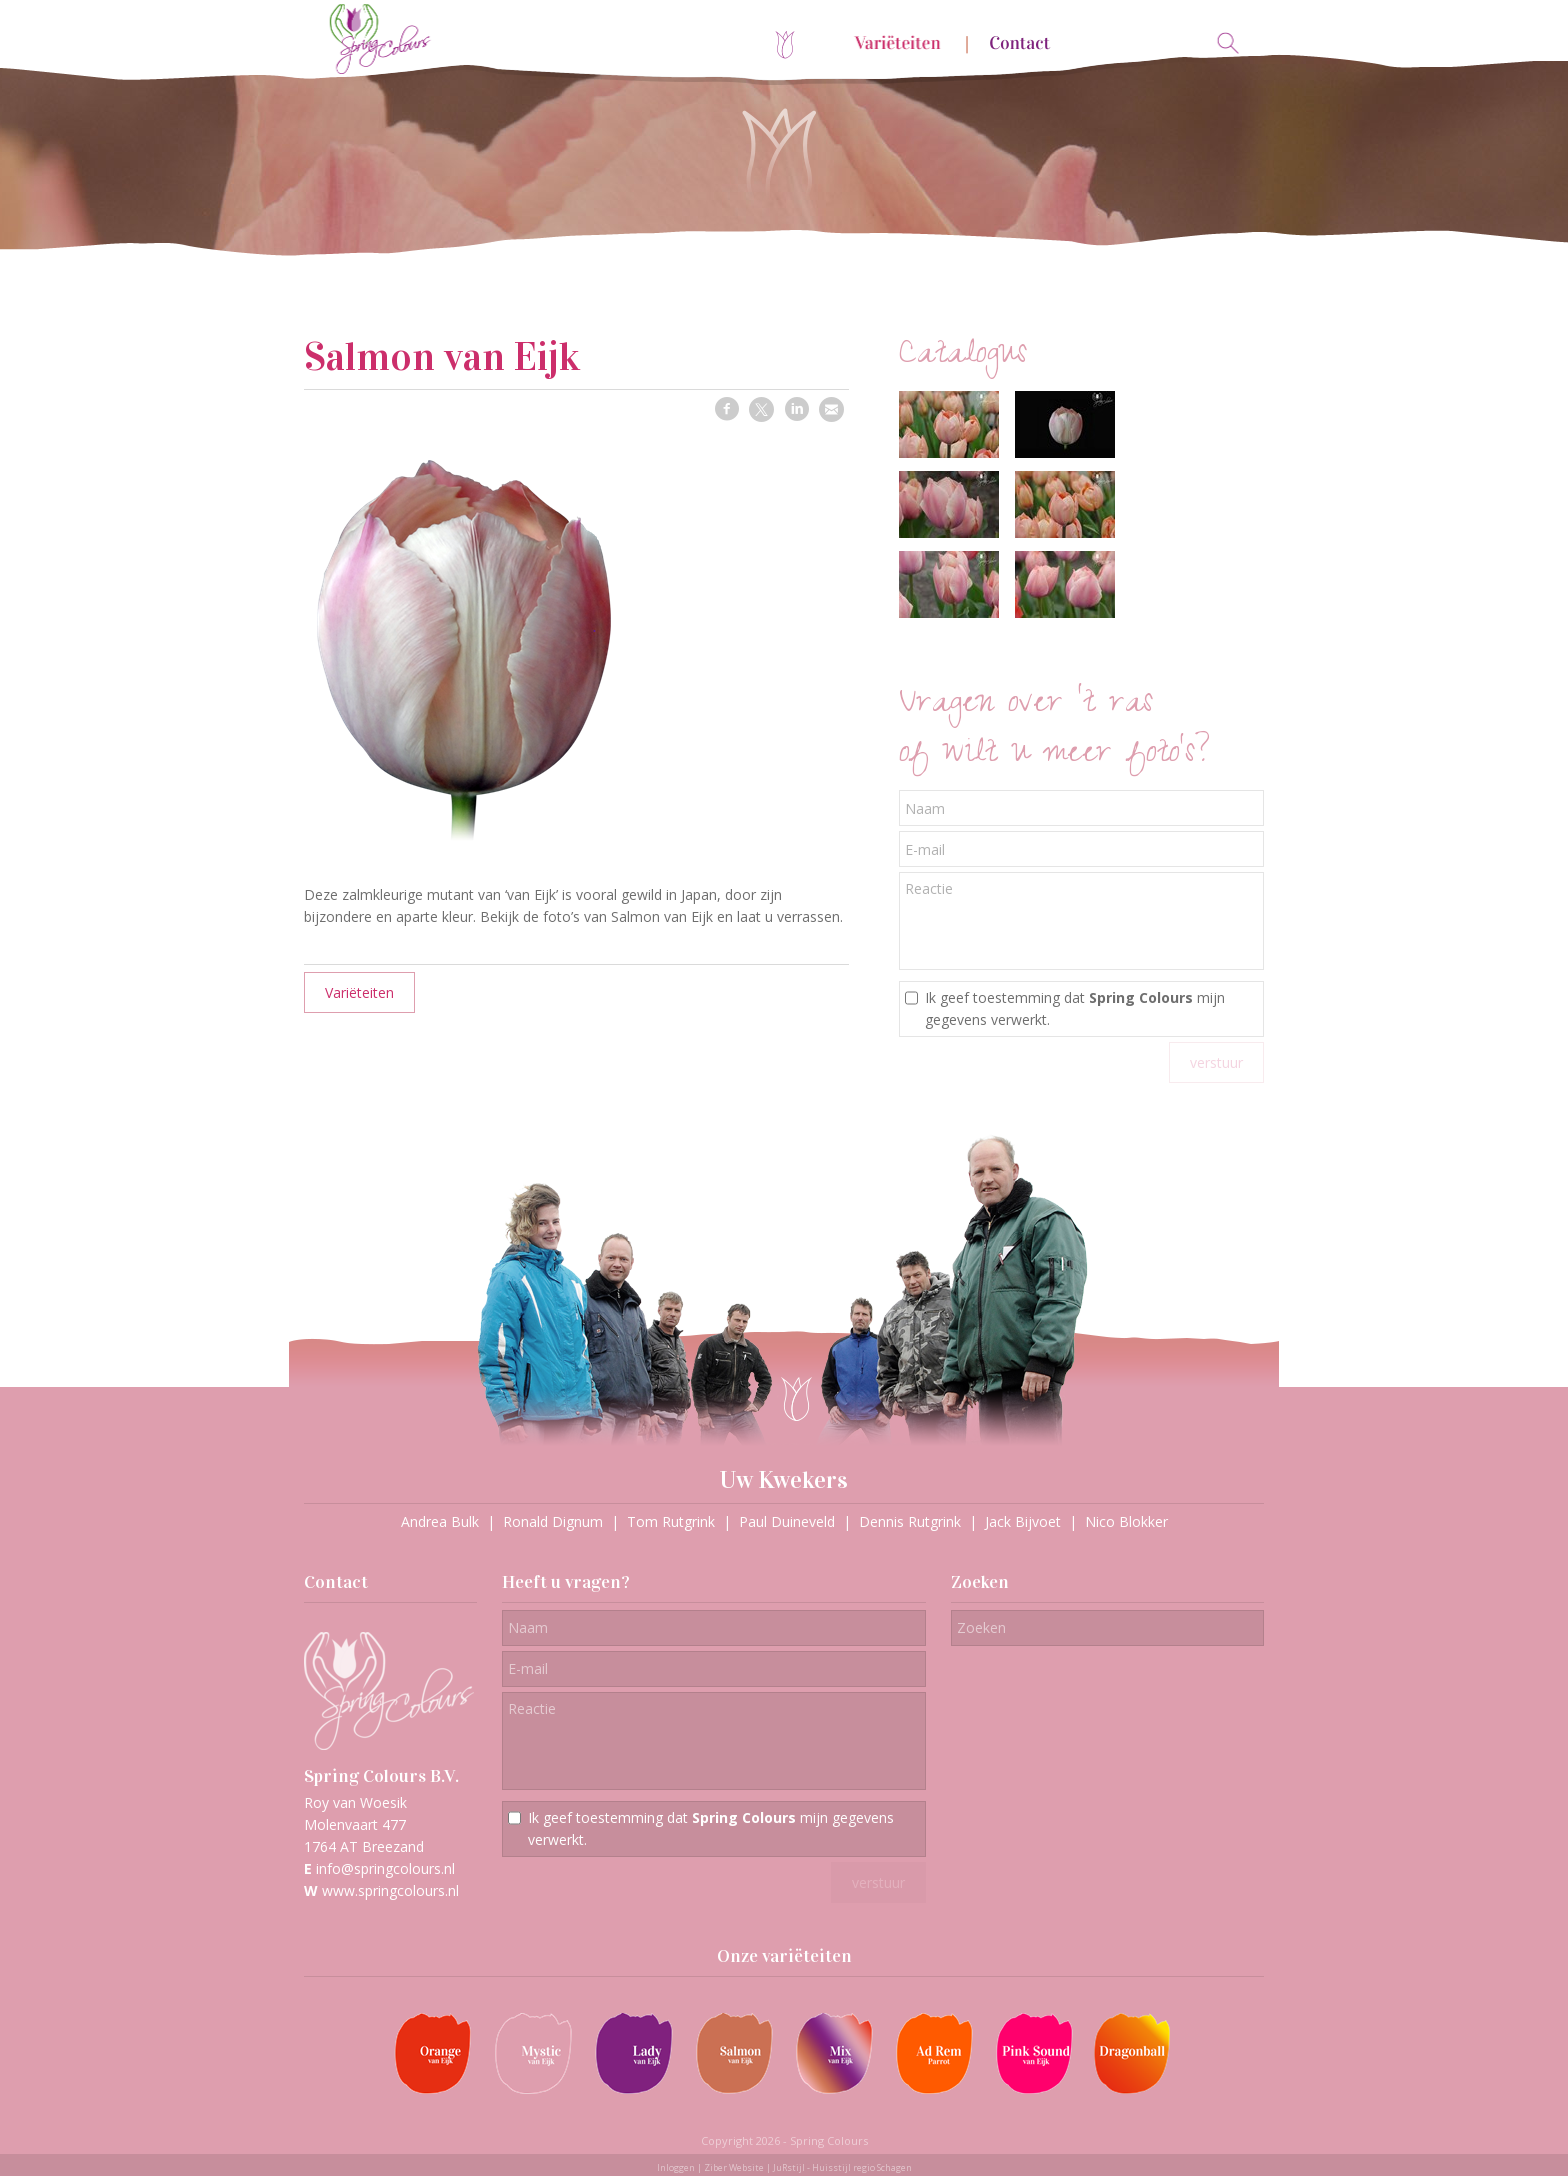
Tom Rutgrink (671, 1521)
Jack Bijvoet (1023, 1521)
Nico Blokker (1126, 1521)
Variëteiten (359, 992)
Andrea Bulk (440, 1521)
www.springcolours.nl (390, 1890)
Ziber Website (734, 2167)
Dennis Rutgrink (910, 1521)
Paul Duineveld (787, 1521)
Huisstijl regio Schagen (862, 2167)
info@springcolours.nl (385, 1868)
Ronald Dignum (553, 1521)
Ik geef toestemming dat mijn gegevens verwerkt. (1075, 1008)
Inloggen (676, 2167)
